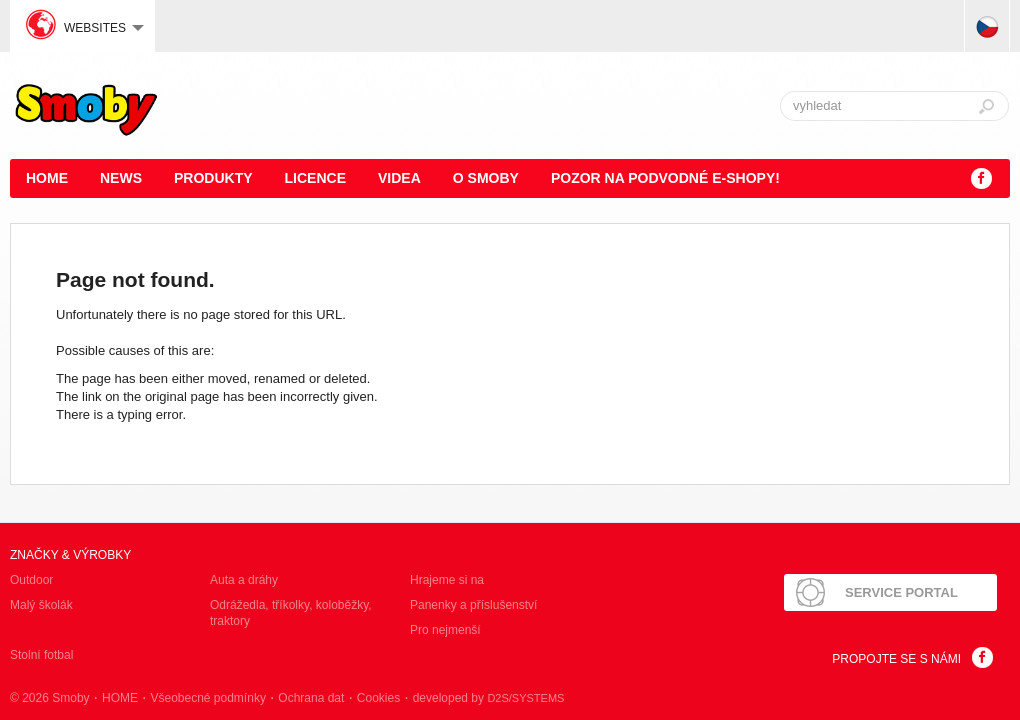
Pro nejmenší (445, 630)
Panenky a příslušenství (473, 605)
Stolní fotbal (41, 655)
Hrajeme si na (447, 580)
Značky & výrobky (70, 555)
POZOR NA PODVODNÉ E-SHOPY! (665, 178)
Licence (315, 178)
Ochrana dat (311, 698)
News (121, 178)
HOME (47, 178)
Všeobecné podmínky (207, 698)
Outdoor (31, 580)
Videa (399, 178)
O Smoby (486, 178)
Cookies (378, 698)
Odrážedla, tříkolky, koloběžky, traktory (291, 613)
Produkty (213, 178)
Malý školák (41, 605)
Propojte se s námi (896, 659)
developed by (489, 698)
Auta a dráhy (244, 580)
